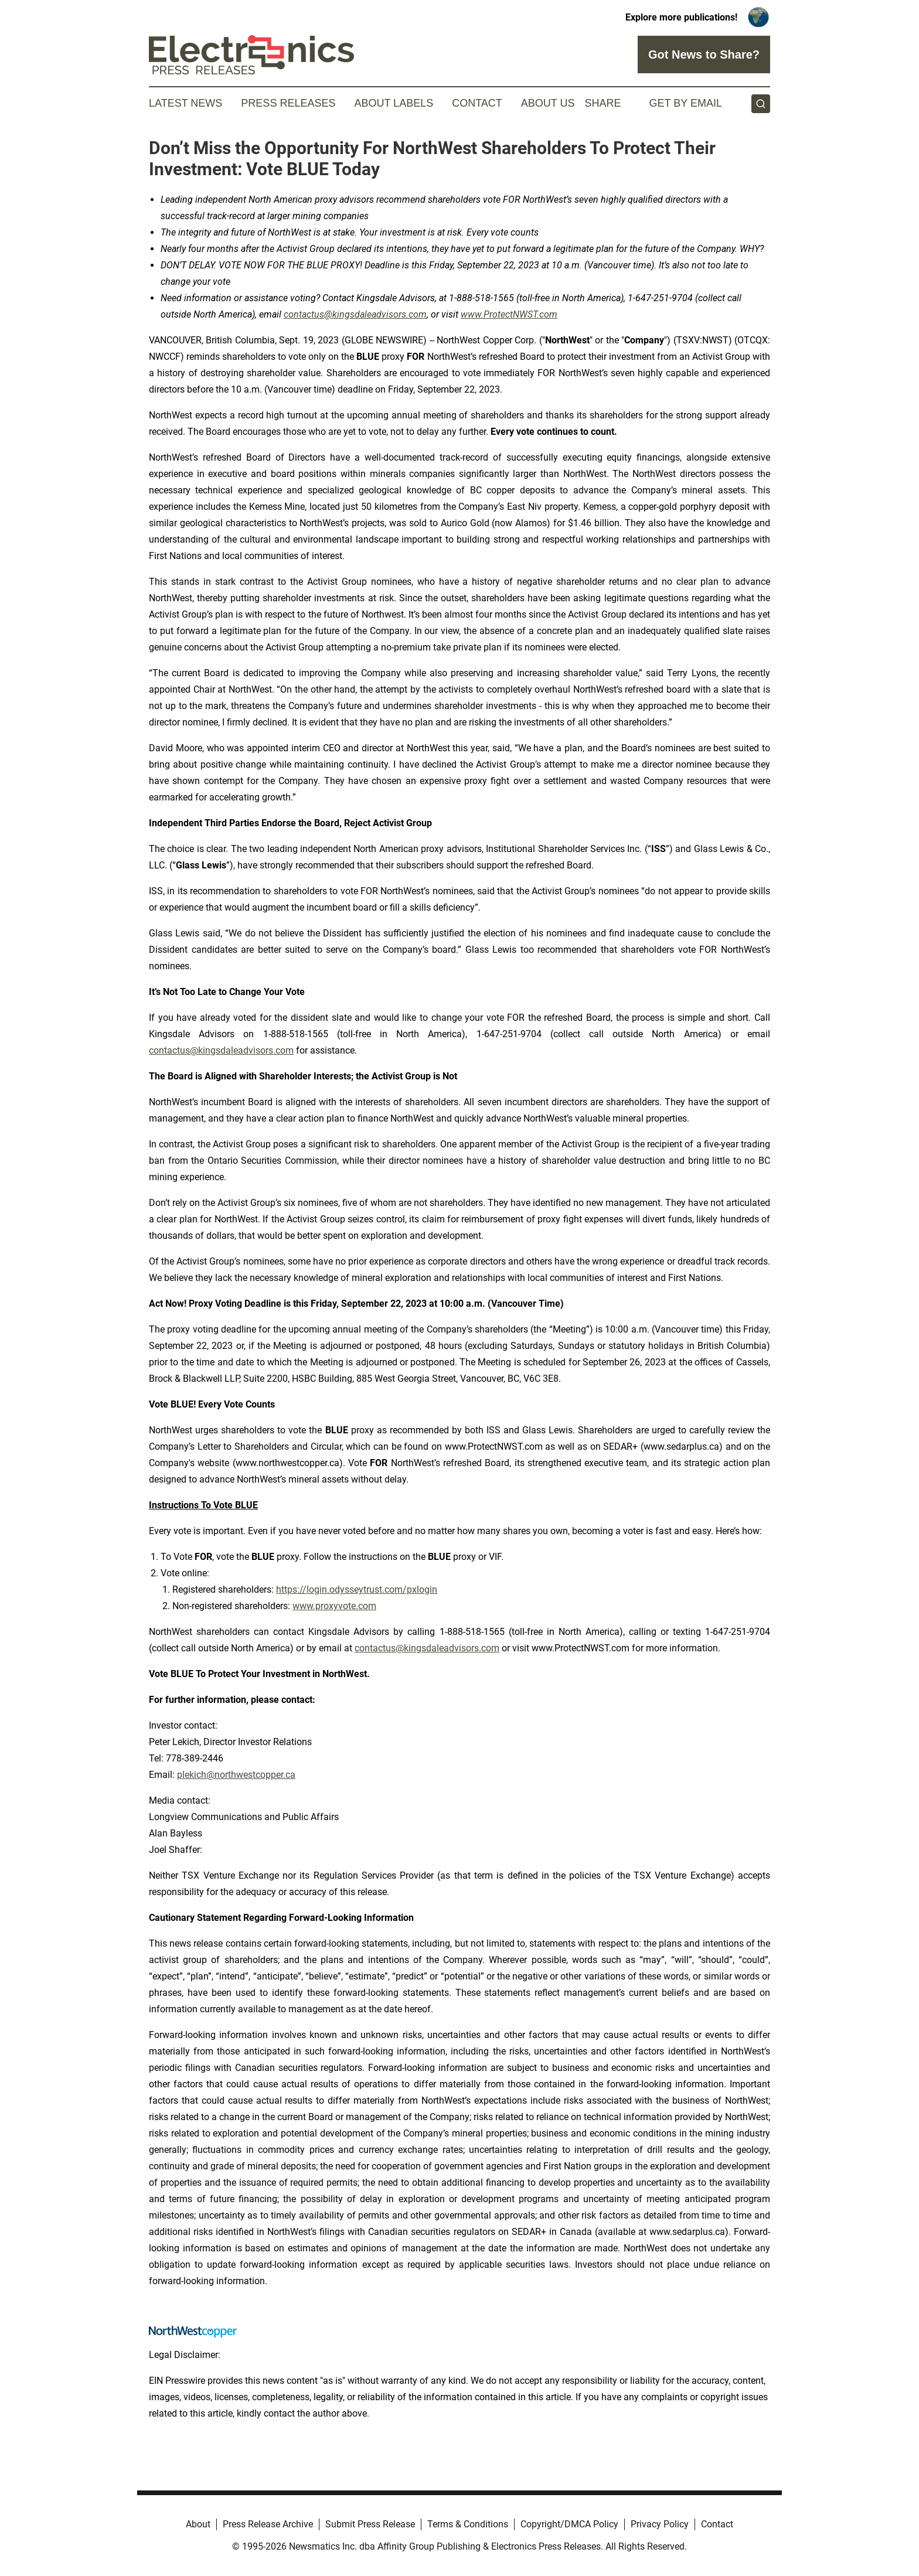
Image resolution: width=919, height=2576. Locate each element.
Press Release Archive (268, 2524)
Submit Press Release (370, 2524)
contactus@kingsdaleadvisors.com (221, 1050)
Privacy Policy (660, 2524)
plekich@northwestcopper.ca (236, 1774)
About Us (548, 103)
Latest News (185, 103)
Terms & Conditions (467, 2524)
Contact (477, 103)
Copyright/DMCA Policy (569, 2524)
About (198, 2524)
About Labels (393, 103)
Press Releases (288, 103)
